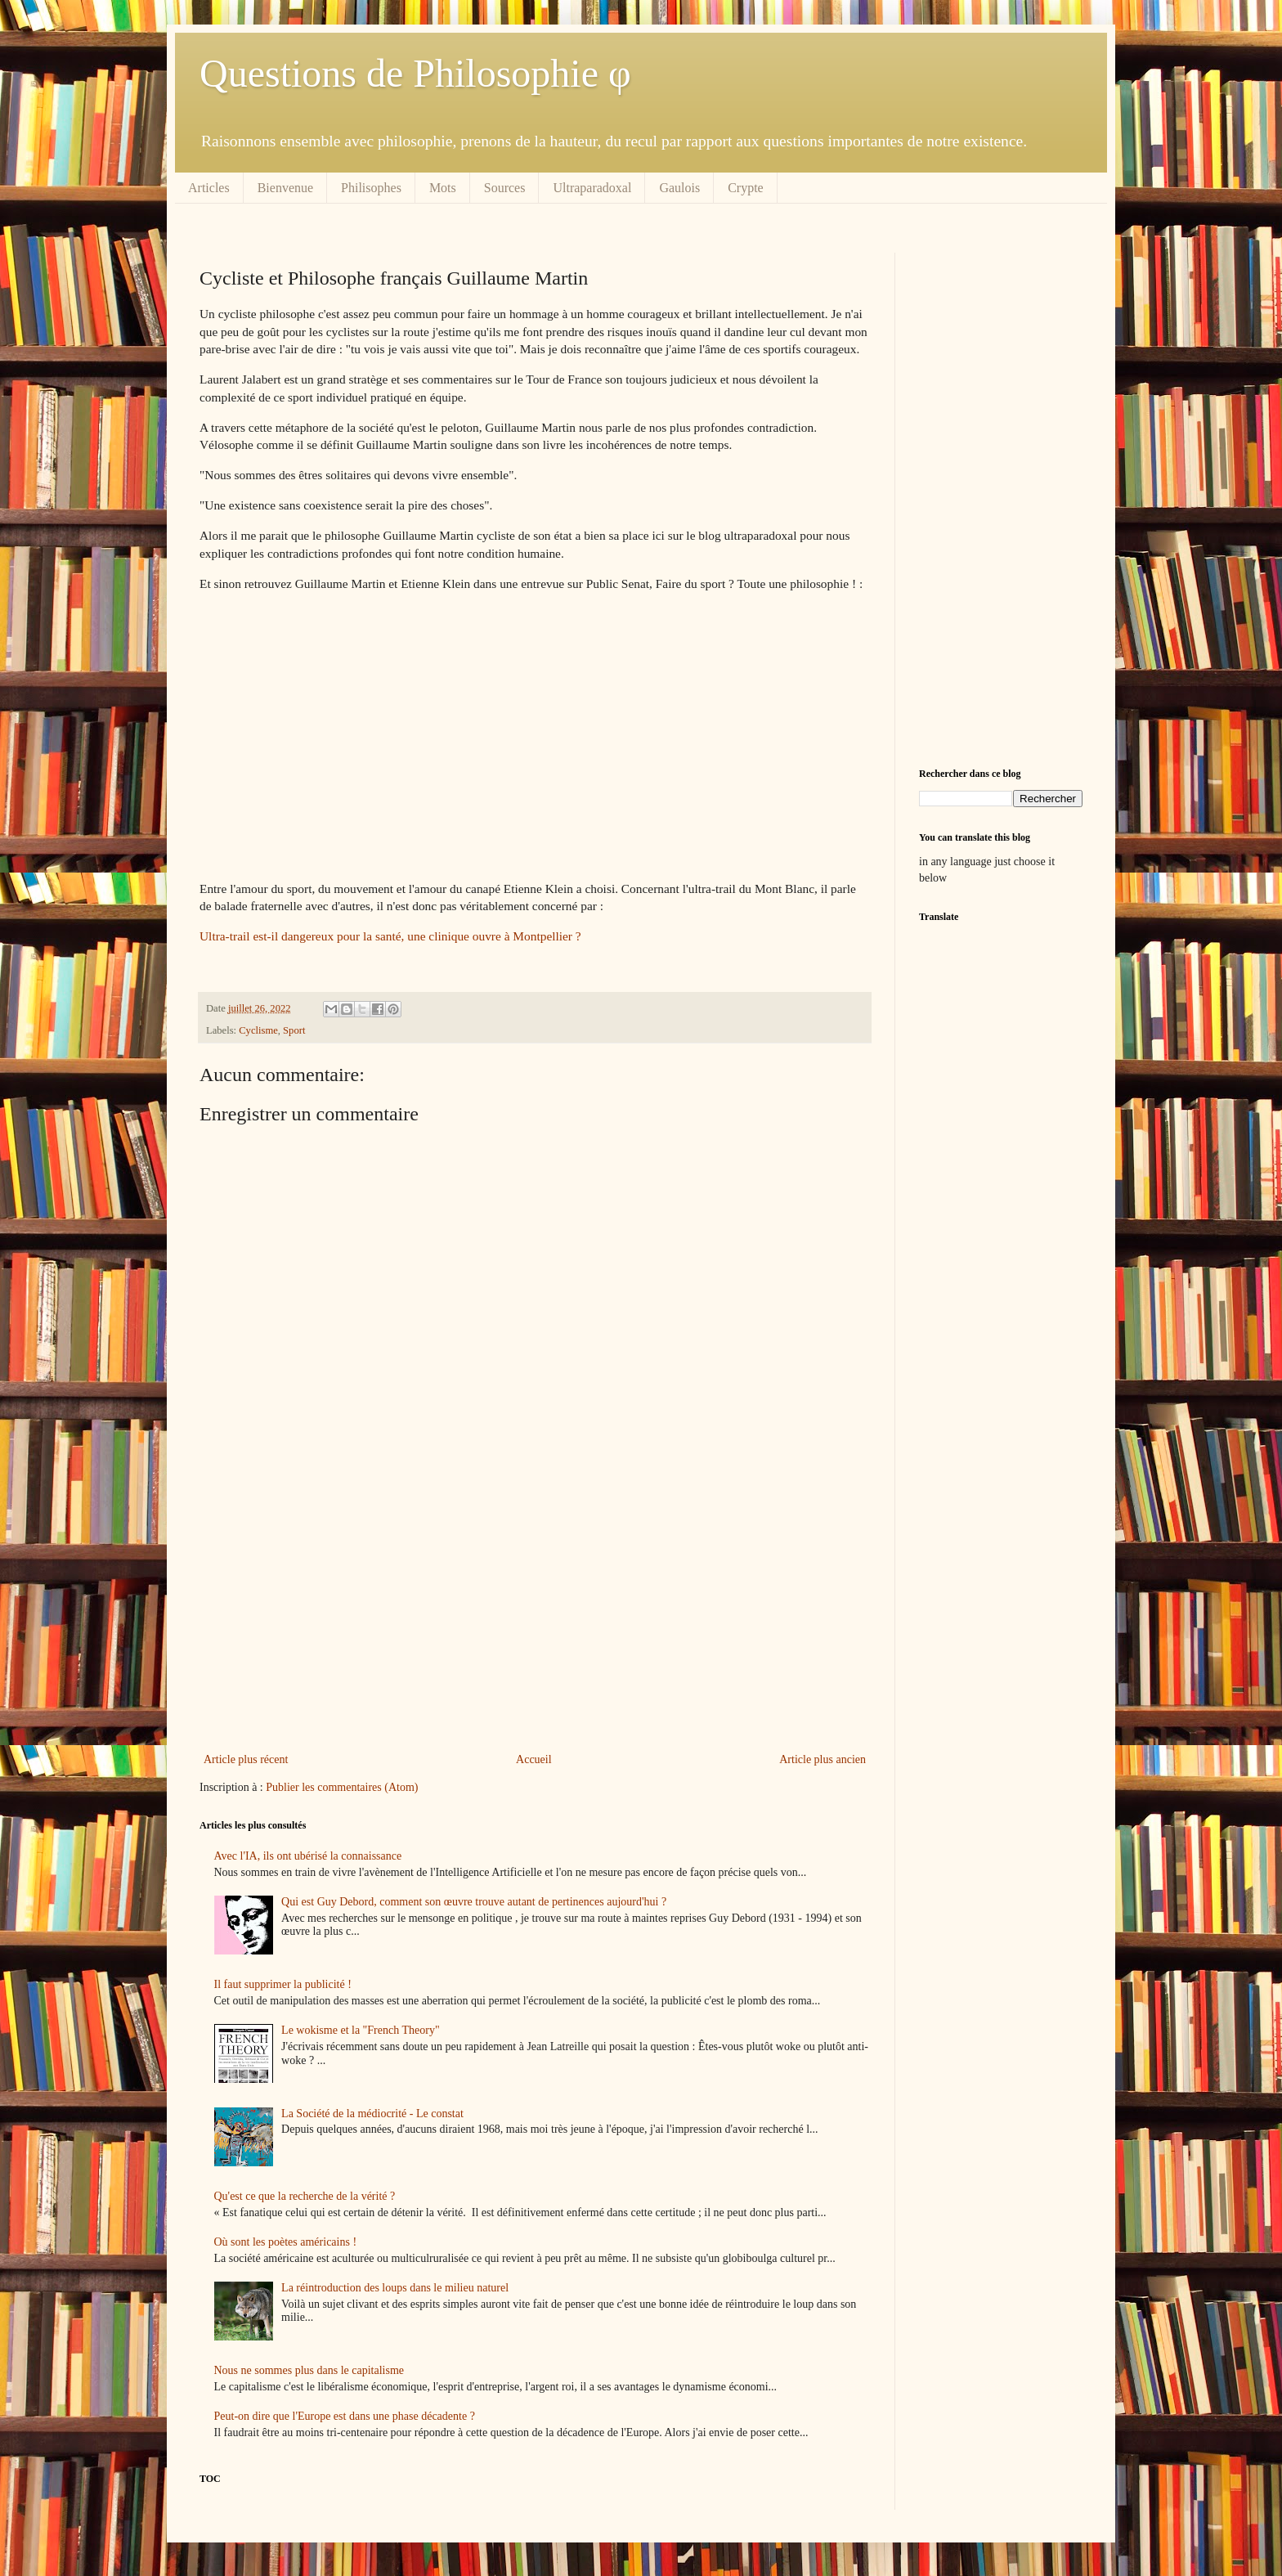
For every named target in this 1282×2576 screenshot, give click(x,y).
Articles (209, 188)
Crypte (746, 188)
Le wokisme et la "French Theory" (360, 2030)
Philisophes (371, 188)
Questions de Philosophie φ (415, 73)
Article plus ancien (822, 1759)
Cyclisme (258, 1030)
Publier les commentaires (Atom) (342, 1787)
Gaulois (679, 188)
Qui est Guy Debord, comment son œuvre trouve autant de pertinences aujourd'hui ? (473, 1902)
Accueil (534, 1759)
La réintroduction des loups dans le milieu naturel (395, 2288)
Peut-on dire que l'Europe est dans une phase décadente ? (344, 2416)
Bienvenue (285, 188)
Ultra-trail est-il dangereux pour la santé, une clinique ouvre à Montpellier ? (390, 936)
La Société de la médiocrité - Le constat (372, 2113)
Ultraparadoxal (592, 188)
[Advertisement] (534, 1614)
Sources (505, 188)
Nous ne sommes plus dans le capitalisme (309, 2370)
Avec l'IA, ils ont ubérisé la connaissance (308, 1856)
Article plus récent (246, 1759)
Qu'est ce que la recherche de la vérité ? (305, 2196)
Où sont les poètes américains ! (285, 2242)
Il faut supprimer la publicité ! (283, 1984)
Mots (442, 188)
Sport (294, 1030)
